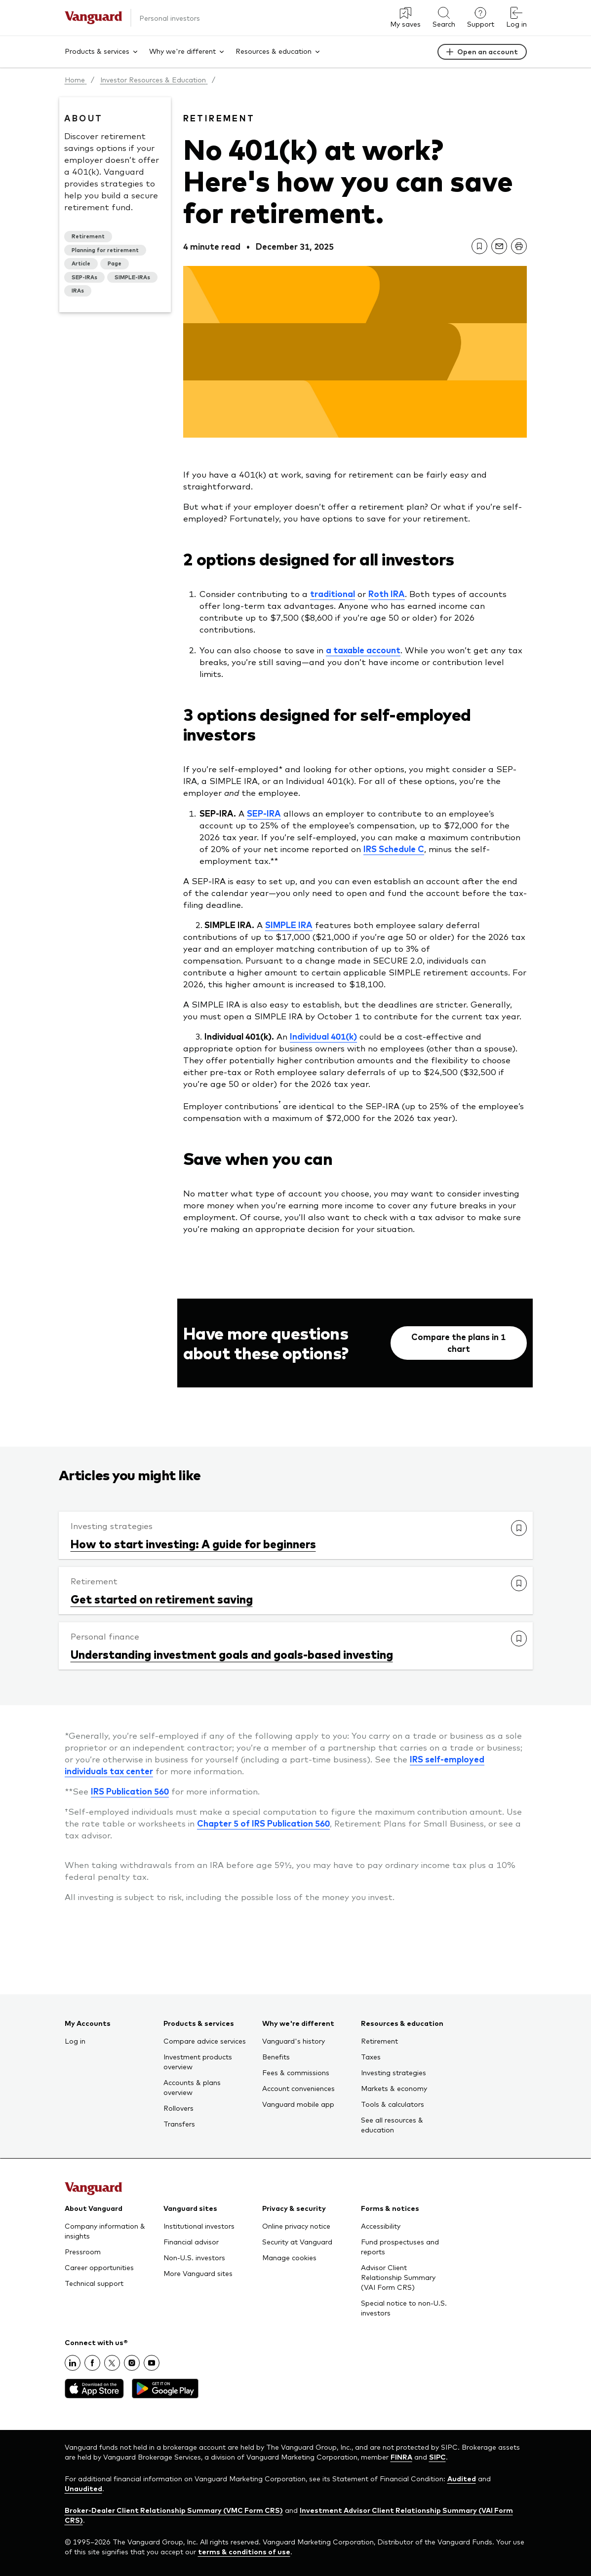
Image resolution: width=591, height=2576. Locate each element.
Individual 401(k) (323, 1036)
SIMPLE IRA (289, 925)
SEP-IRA (264, 813)
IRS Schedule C (393, 849)
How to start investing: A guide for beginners (193, 1543)
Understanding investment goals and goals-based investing (232, 1654)
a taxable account (363, 650)
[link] (479, 246)
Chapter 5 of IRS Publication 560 (263, 1823)
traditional (332, 593)
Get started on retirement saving (162, 1598)
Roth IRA (386, 593)
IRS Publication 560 (130, 1791)
